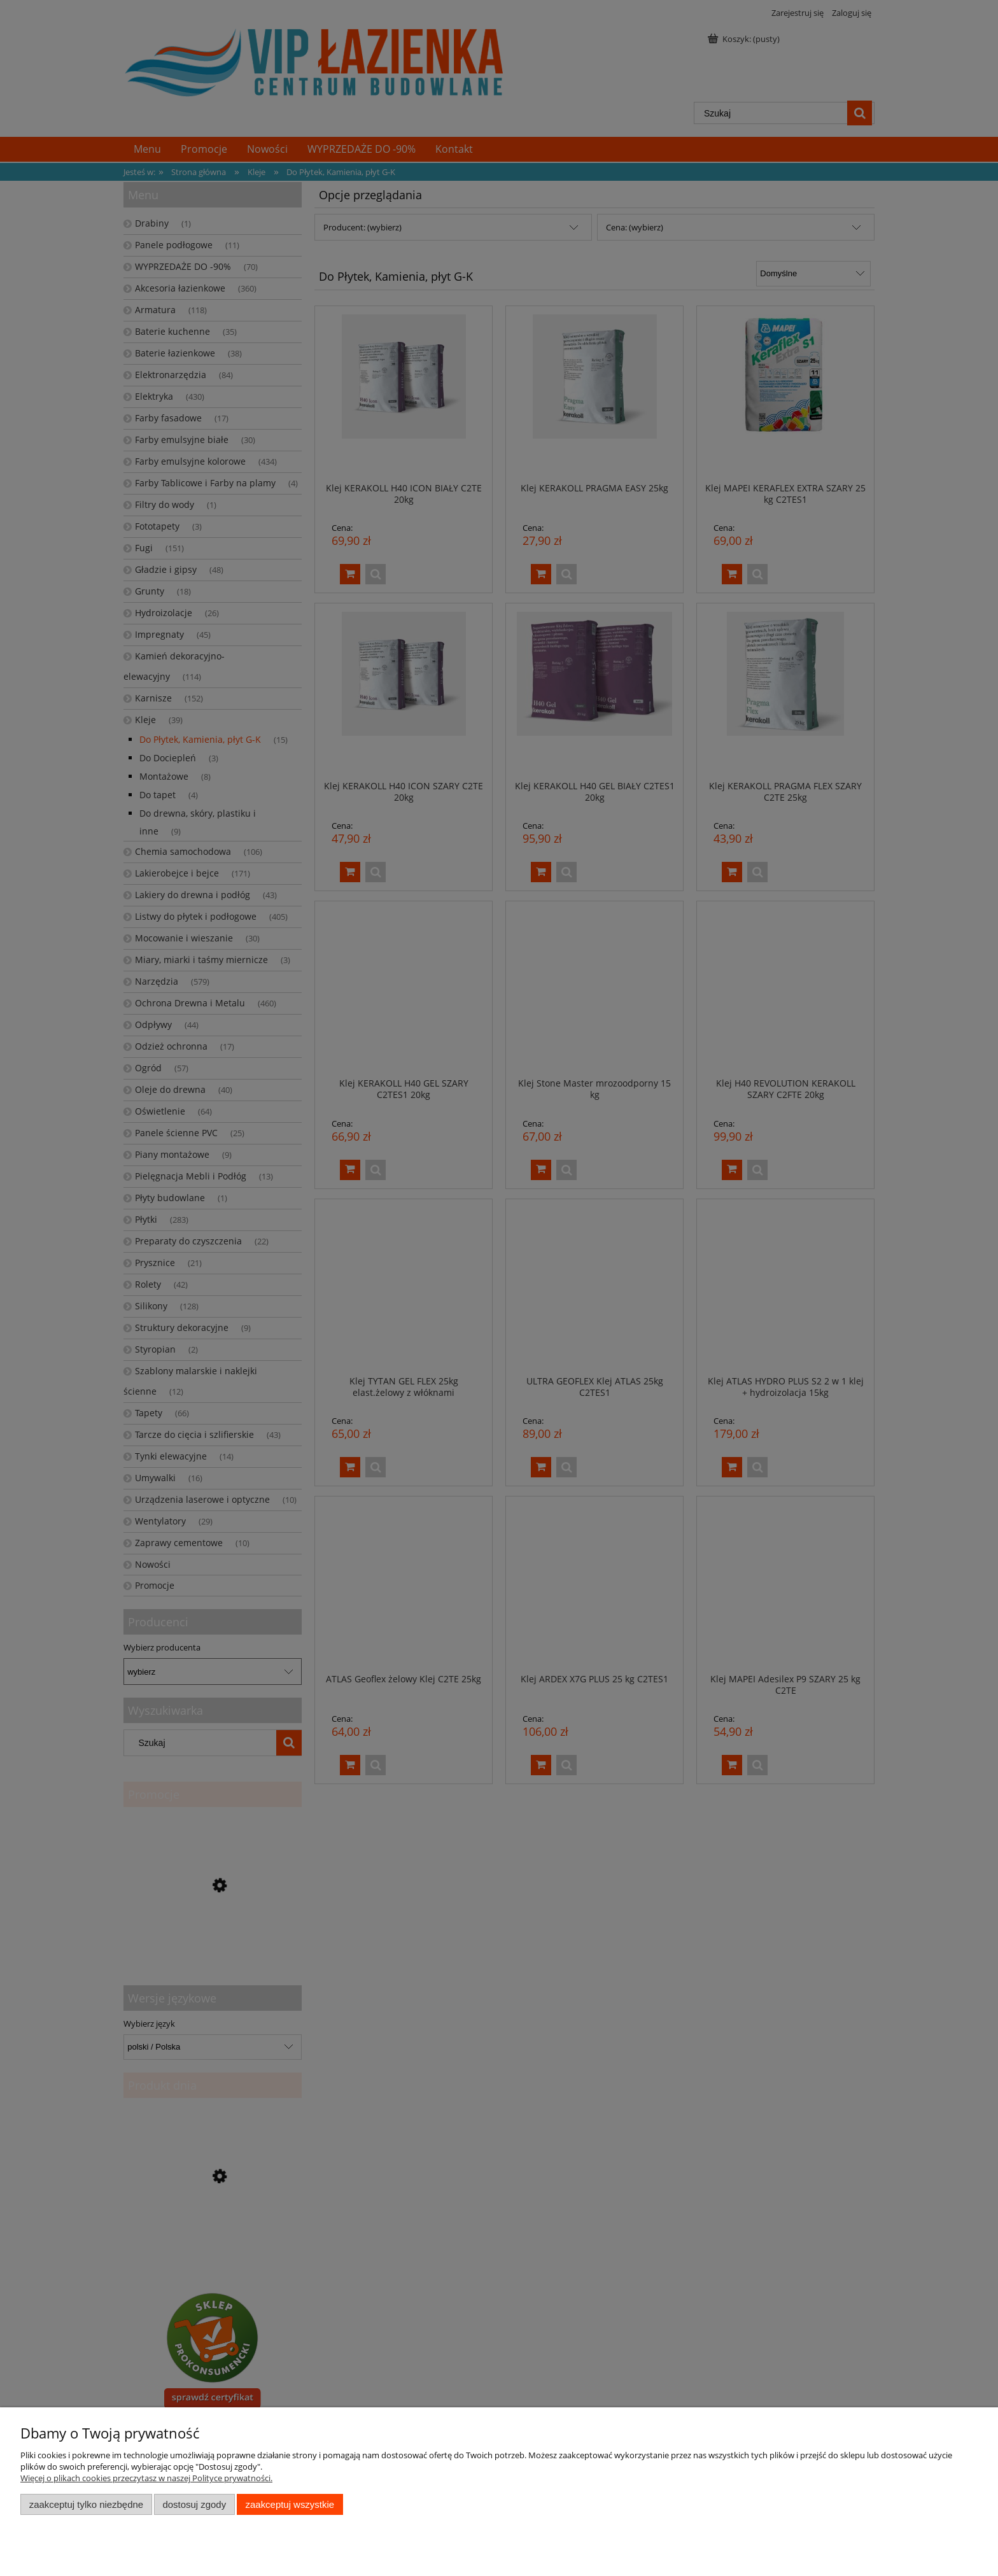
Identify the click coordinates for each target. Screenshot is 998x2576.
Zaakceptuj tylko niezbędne (86, 2504)
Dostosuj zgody (194, 2504)
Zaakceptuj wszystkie (290, 2504)
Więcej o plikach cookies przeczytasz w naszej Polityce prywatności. (146, 2478)
